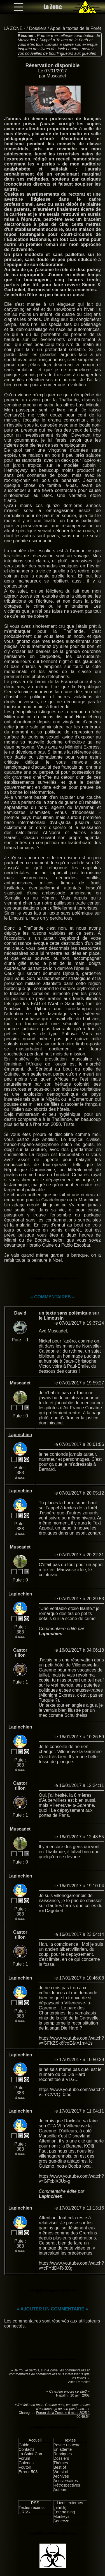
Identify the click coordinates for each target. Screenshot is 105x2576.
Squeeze (61, 2521)
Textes (70, 2440)
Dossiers (37, 28)
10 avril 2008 (80, 2395)
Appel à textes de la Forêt (75, 28)
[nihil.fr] (59, 2507)
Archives (61, 2476)
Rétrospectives (66, 2485)
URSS (24, 2512)
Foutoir (24, 2467)
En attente (62, 2449)
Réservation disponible (52, 65)
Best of (59, 2467)
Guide (23, 2445)
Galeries (26, 2463)
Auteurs (60, 2489)
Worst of (60, 2472)
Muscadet (56, 76)
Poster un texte (67, 2445)
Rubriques (62, 2454)
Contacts (26, 2449)
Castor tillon (20, 1653)
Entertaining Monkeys (64, 2514)
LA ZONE (13, 28)
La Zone (52, 7)
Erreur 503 (28, 2472)
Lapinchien (20, 1434)
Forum (24, 2458)
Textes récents (31, 2507)
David (20, 1313)
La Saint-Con (30, 2454)
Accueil (35, 2440)
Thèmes (60, 2463)
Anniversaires (65, 2480)
